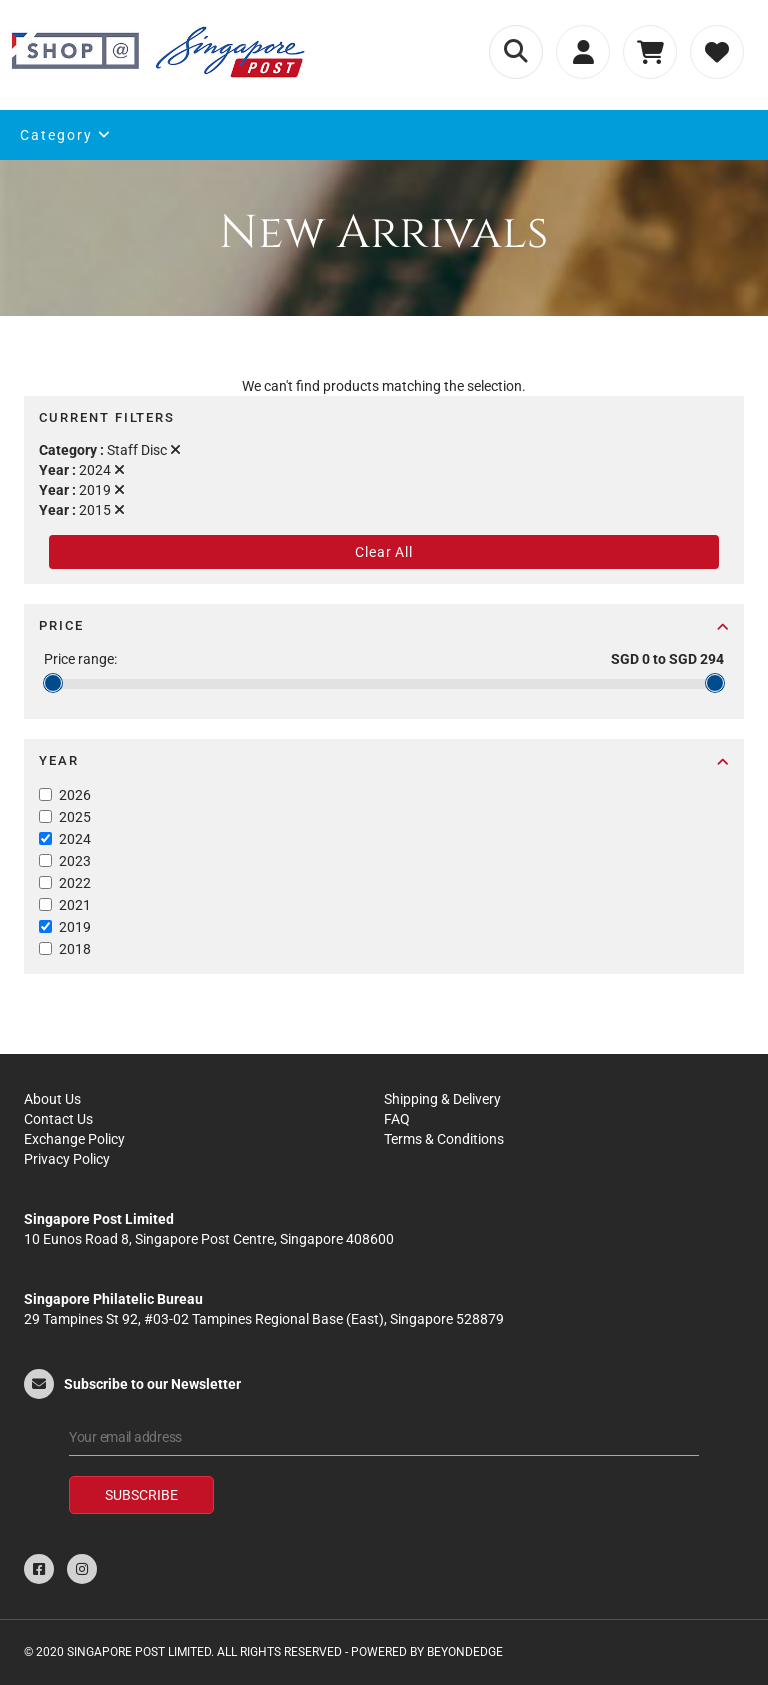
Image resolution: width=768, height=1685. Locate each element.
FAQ (397, 1119)
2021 (75, 905)
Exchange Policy (74, 1139)
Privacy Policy (67, 1159)
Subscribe (141, 1495)
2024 (75, 839)
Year (384, 760)
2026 (75, 795)
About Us (52, 1099)
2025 (75, 817)
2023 (75, 861)
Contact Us (58, 1119)
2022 (75, 883)
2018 (75, 949)
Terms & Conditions (444, 1139)
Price (384, 625)
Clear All (384, 552)
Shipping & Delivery (442, 1099)
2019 (75, 927)
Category (66, 135)
